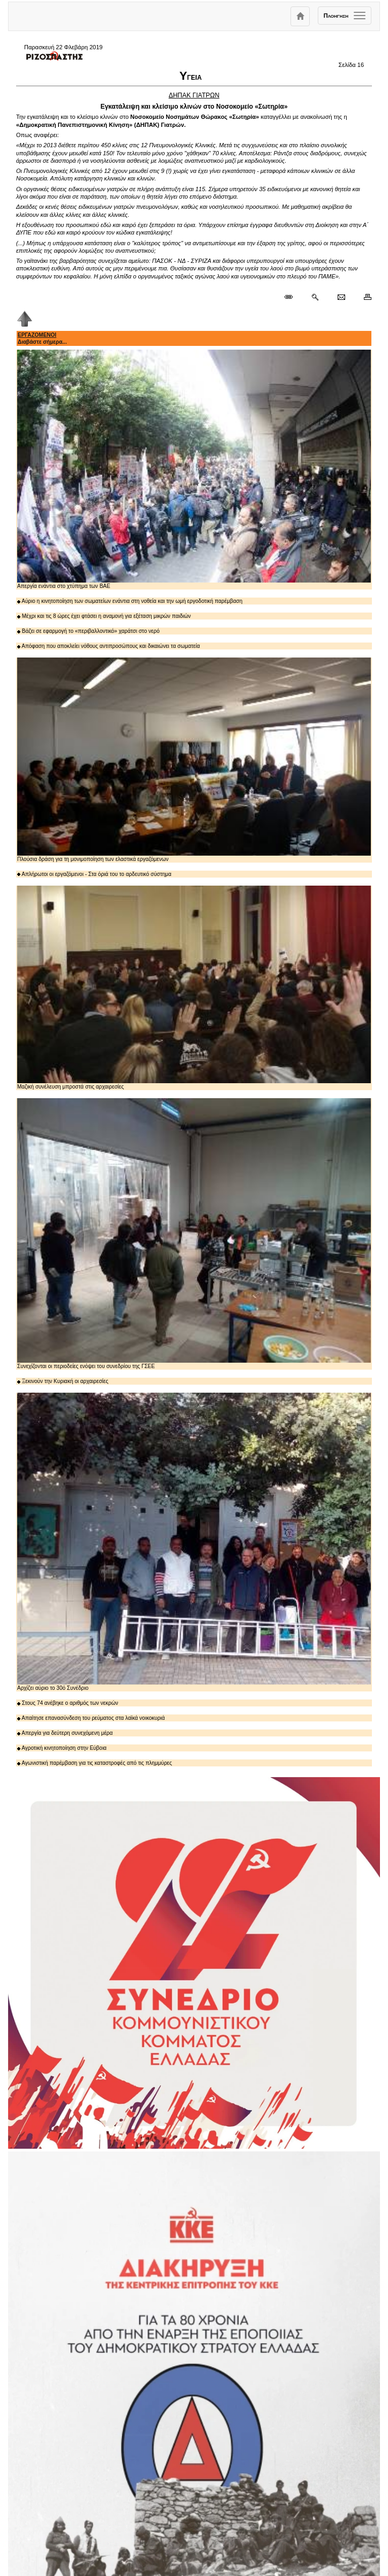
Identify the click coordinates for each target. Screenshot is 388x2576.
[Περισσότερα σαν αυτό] (315, 297)
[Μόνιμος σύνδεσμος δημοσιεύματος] (293, 297)
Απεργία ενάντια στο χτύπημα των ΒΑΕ (194, 470)
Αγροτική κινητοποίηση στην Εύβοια (62, 1748)
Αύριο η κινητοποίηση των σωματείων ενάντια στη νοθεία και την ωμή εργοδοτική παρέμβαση (129, 601)
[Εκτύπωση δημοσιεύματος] (363, 297)
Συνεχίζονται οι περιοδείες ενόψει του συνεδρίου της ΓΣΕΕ (194, 1233)
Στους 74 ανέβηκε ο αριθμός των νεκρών (67, 1703)
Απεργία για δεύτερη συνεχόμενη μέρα (65, 1733)
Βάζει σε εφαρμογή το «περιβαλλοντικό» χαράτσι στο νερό (88, 631)
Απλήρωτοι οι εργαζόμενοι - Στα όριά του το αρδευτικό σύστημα (94, 874)
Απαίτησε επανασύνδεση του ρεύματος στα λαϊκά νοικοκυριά (91, 1718)
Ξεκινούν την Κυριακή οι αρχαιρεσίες (62, 1381)
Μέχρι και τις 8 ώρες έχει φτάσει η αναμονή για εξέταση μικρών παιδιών (104, 616)
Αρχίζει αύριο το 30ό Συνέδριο (194, 1542)
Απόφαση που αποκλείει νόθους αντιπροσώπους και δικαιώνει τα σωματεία (108, 646)
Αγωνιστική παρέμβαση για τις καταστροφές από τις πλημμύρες (94, 1763)
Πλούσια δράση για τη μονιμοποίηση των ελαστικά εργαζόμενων (194, 760)
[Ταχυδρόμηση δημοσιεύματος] (341, 297)
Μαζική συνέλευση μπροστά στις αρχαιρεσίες (194, 988)
